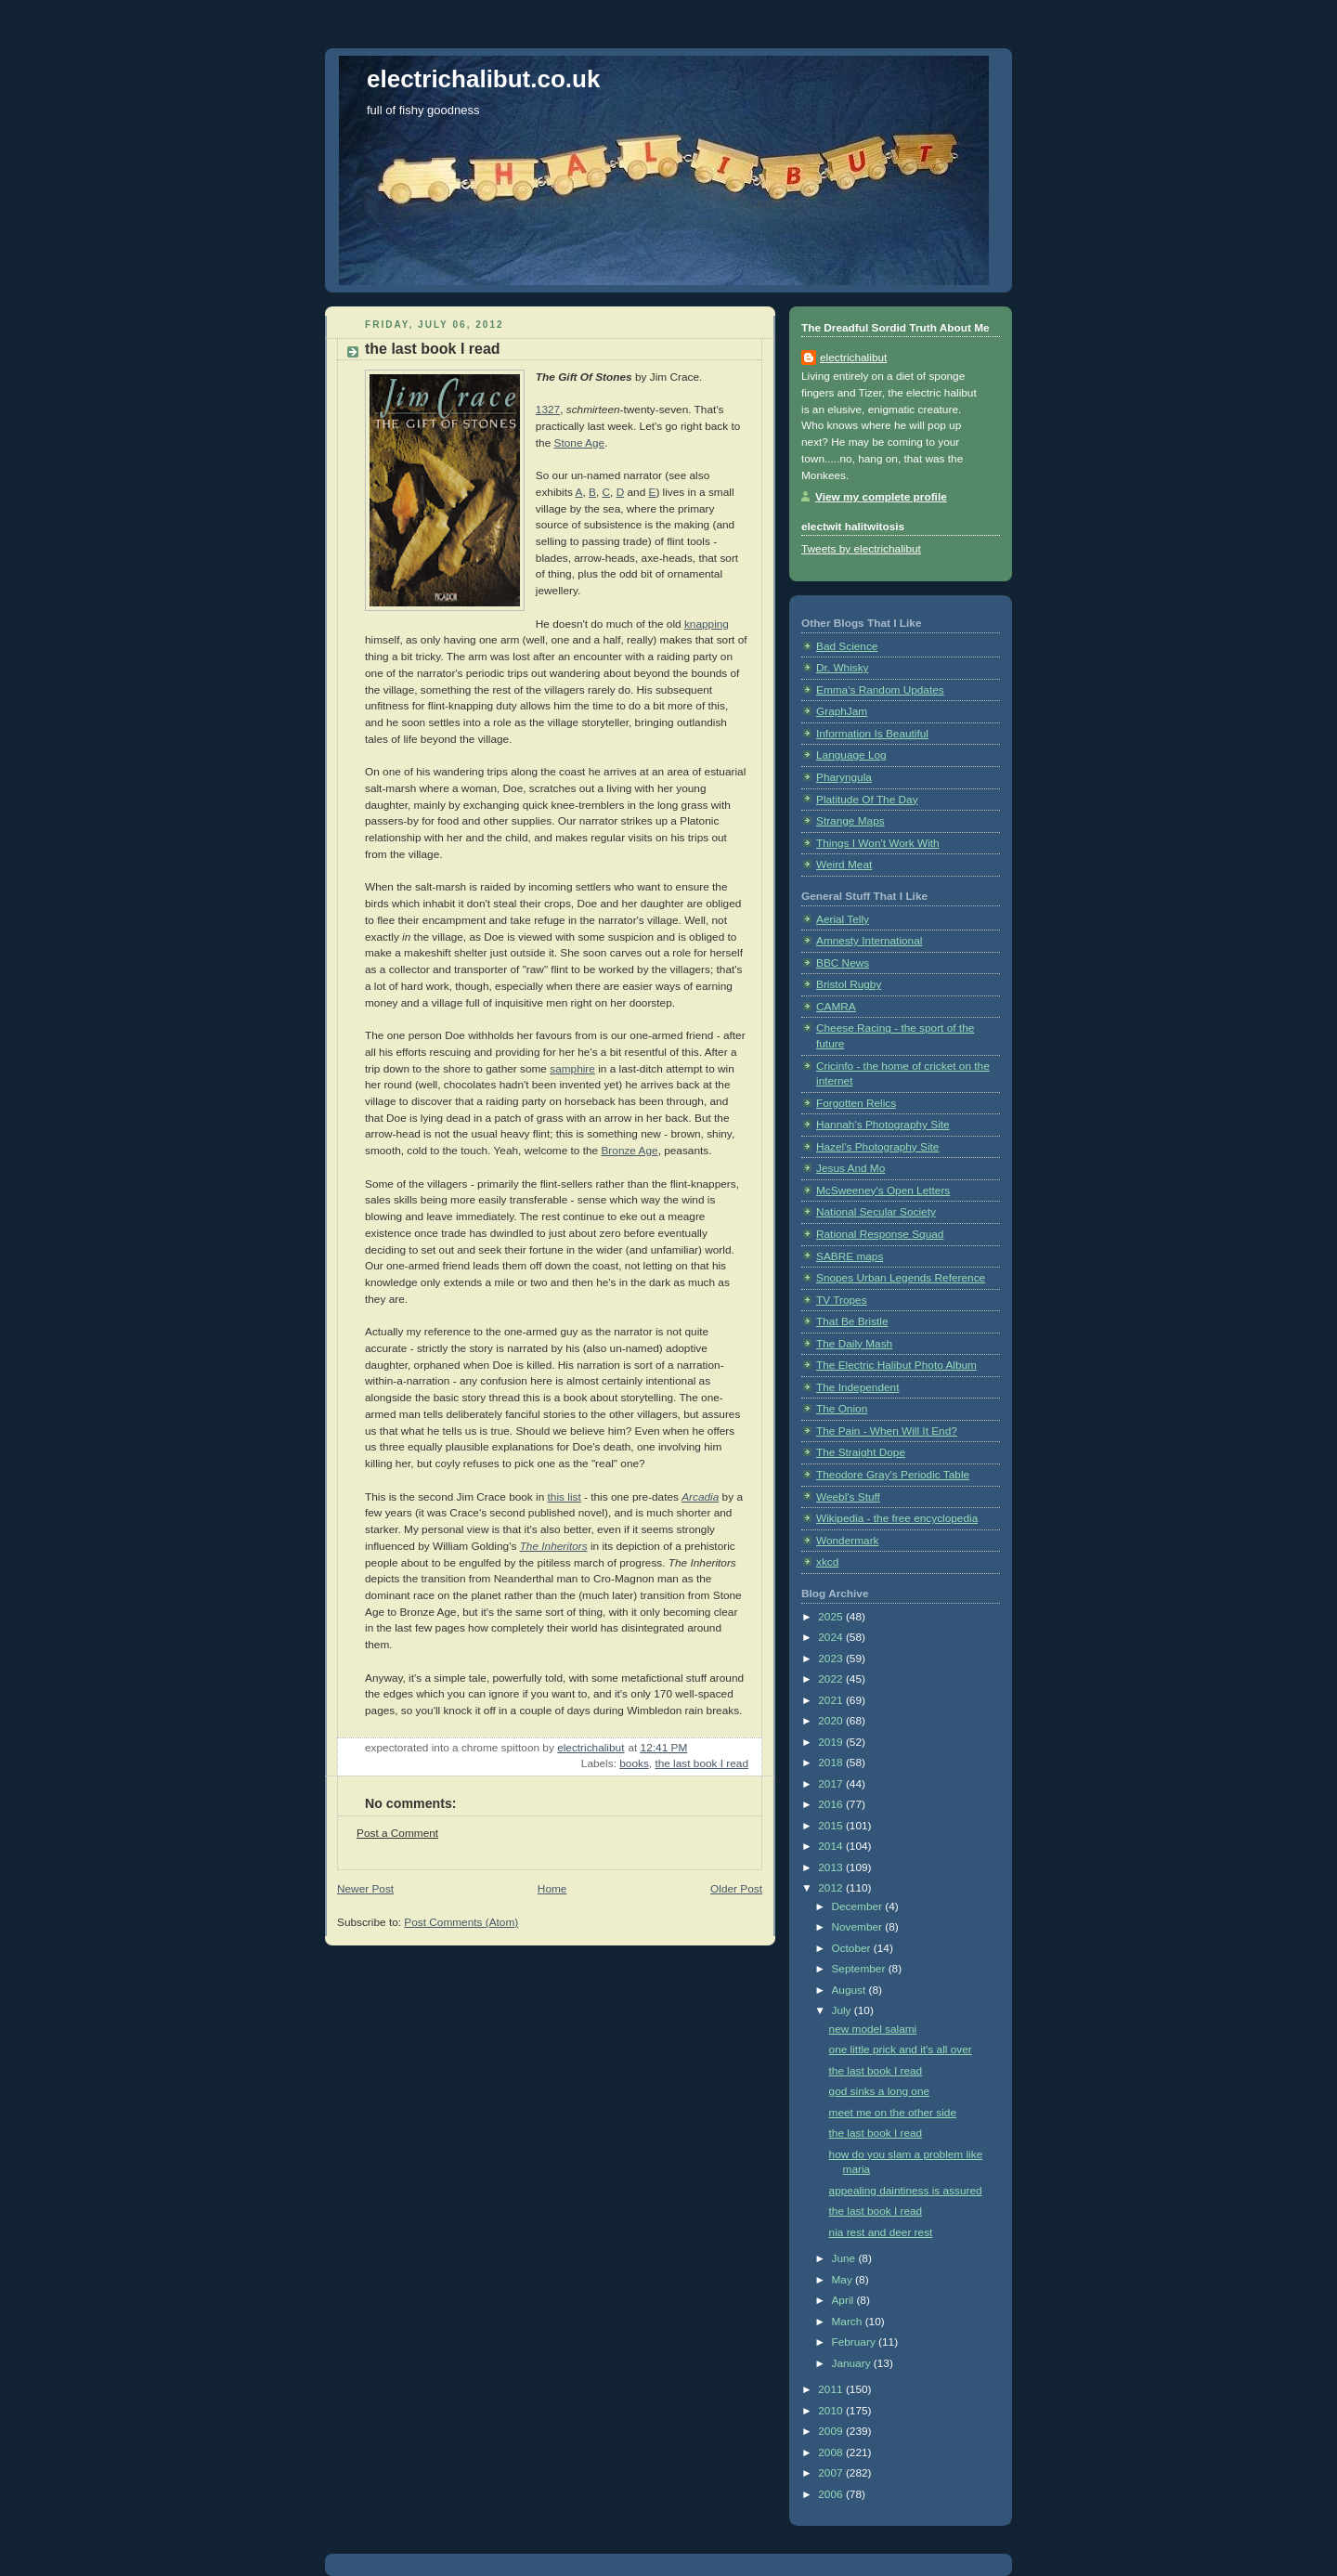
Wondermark (847, 1540)
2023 (832, 1658)
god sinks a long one (879, 2091)
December (858, 1906)
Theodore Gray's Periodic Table (892, 1474)
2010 (832, 2410)
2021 (832, 1700)
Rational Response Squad (879, 1234)
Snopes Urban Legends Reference (900, 1277)
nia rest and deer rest (881, 2232)
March (847, 2321)
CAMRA (836, 1006)
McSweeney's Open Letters (883, 1190)
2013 (832, 1867)
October (852, 1948)
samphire (572, 1068)
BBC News (842, 962)
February (854, 2341)
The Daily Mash (854, 1343)
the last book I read (701, 1763)
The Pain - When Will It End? (886, 1431)
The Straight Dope (860, 1452)
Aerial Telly (842, 919)
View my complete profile (881, 496)
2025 (832, 1616)
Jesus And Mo (850, 1168)
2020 (832, 1720)
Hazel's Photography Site (877, 1146)
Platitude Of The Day (867, 799)
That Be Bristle (852, 1321)
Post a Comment (397, 1833)
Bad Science (846, 646)
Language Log (851, 754)
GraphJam (841, 711)
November (858, 1926)
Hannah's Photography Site (883, 1124)
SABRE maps (849, 1256)
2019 (832, 1742)
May (843, 2279)
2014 (832, 1846)
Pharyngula (844, 777)
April (843, 2300)
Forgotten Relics (856, 1103)
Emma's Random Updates (880, 689)
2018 (832, 1762)
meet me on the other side (892, 2112)
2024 (832, 1637)
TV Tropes (841, 1300)
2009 (832, 2431)
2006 (832, 2494)
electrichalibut (853, 357)
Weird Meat (844, 864)
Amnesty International (869, 940)
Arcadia (700, 1496)
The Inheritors (554, 1546)
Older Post (736, 1888)
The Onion (841, 1408)
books (634, 1763)
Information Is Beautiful (872, 733)
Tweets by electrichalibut (861, 548)
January (852, 2363)
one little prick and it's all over (900, 2049)
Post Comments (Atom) (461, 1922)
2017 (832, 1783)
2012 (832, 1887)
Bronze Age (629, 1150)
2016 (832, 1804)
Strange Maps (850, 820)
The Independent (857, 1387)
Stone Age (579, 442)
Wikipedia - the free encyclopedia (897, 1518)
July (842, 2010)
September (859, 1968)
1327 (548, 409)
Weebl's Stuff (848, 1496)
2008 (832, 2452)
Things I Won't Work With (878, 843)
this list (564, 1496)
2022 (832, 1678)
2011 (832, 2389)
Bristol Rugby (848, 984)
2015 (832, 1825)
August (849, 1990)
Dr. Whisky (842, 667)
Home (552, 1888)
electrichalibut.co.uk (483, 79)
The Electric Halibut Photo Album (896, 1365)
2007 (832, 2472)
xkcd (827, 1561)
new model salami (873, 2029)
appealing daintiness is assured (905, 2190)
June (844, 2258)
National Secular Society (876, 1211)
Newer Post (365, 1888)
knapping (706, 624)
